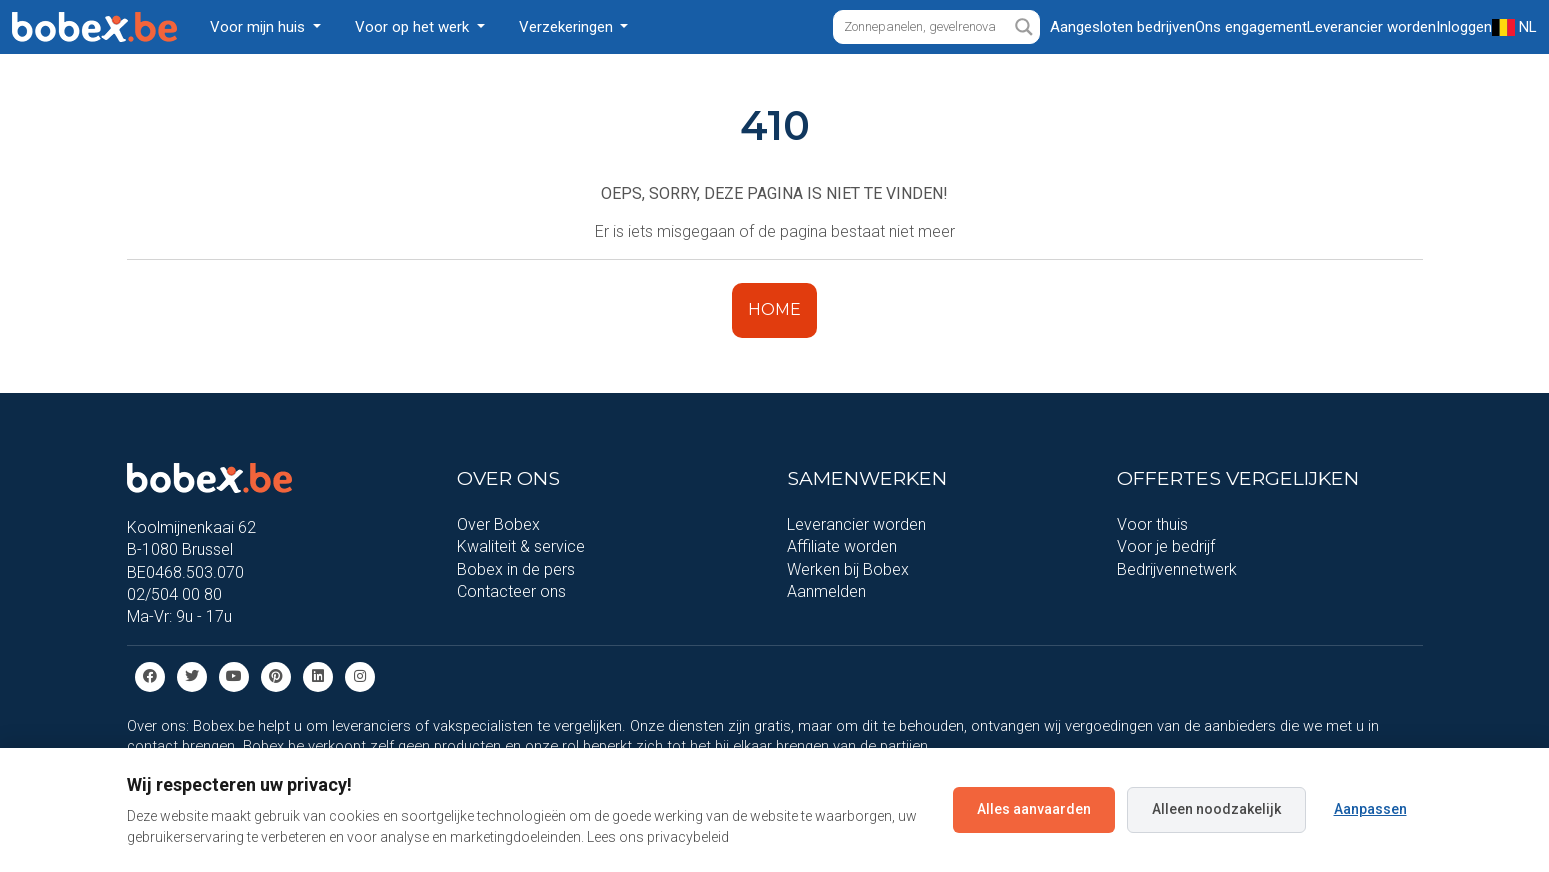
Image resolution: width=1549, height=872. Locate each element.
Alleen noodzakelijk (1216, 809)
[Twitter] (192, 675)
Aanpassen (1370, 809)
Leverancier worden (856, 524)
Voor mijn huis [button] (259, 27)
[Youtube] (234, 675)
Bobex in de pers (516, 569)
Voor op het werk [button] (414, 27)
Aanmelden (826, 591)
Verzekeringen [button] (568, 27)
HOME (774, 309)
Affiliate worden (842, 546)
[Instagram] (360, 675)
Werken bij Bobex (848, 569)
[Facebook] (150, 675)
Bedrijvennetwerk (1177, 569)
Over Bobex (498, 524)
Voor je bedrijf (1166, 546)
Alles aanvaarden (1034, 809)
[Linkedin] (318, 675)
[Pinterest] (276, 675)
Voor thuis (1152, 524)
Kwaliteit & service (521, 546)
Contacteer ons (511, 591)
